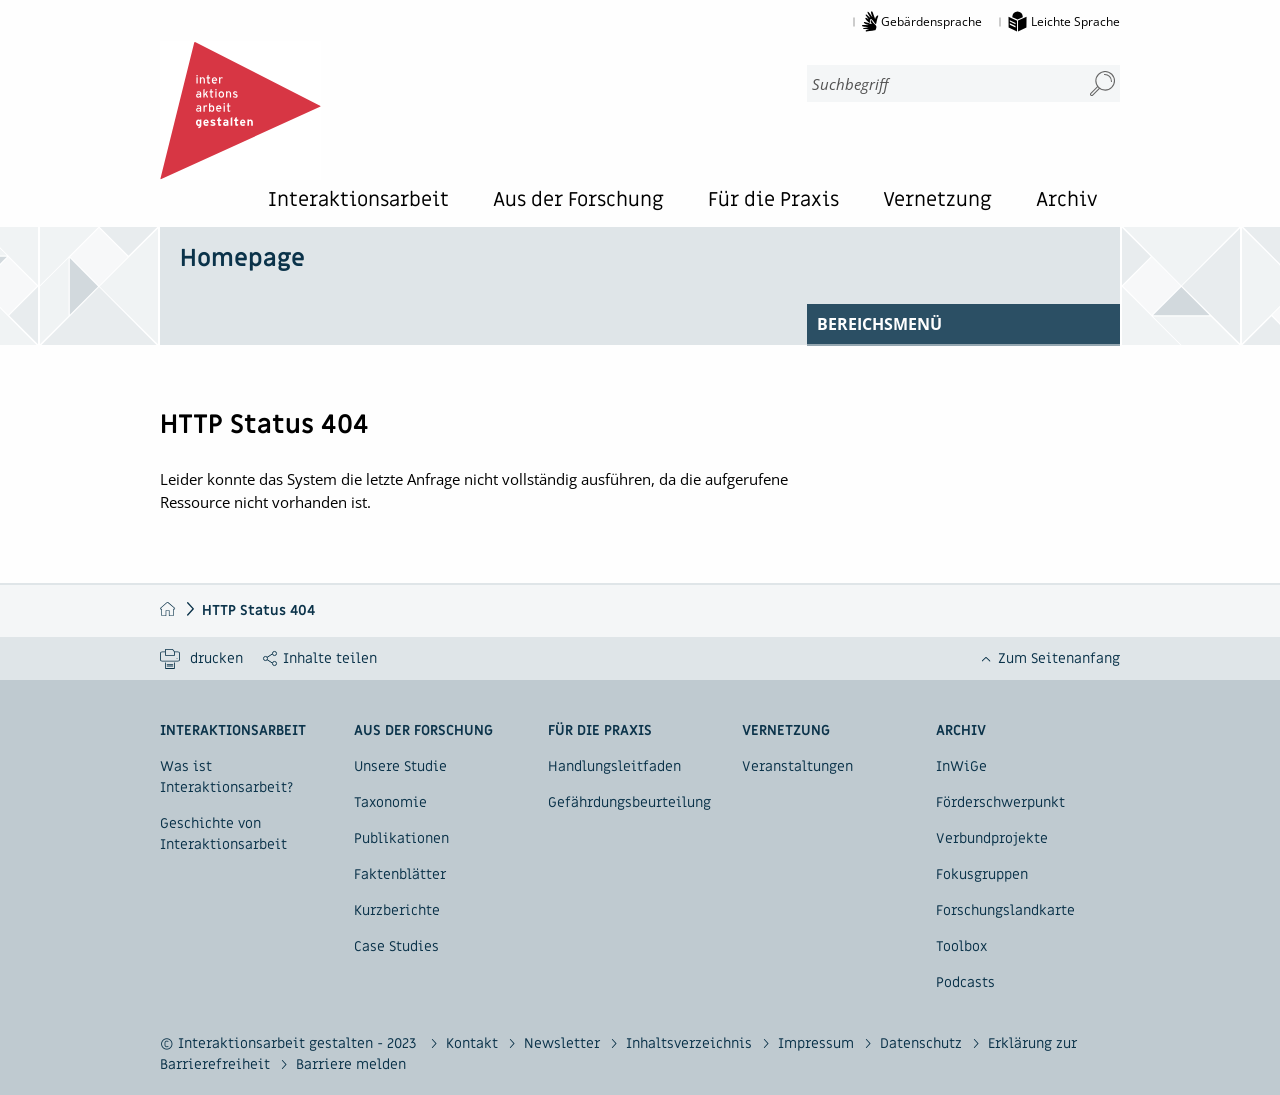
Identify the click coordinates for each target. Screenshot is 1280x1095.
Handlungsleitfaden (614, 766)
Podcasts (965, 982)
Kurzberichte (397, 910)
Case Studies (396, 946)
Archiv (1067, 201)
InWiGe (961, 766)
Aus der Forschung (578, 201)
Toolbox (961, 946)
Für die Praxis (773, 201)
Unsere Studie (400, 766)
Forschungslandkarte (1005, 910)
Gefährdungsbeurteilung (629, 802)
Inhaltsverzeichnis (691, 1043)
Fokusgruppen (982, 874)
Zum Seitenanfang (1059, 658)
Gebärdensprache (931, 21)
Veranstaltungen (797, 766)
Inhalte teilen (330, 658)
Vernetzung (937, 201)
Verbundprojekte (992, 838)
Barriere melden (351, 1064)
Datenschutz (923, 1043)
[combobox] (936, 83)
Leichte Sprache (1075, 21)
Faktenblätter (400, 874)
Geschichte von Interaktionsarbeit (223, 834)
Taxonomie (390, 802)
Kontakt (474, 1043)
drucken (216, 658)
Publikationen (401, 838)
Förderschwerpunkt (1000, 802)
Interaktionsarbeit (358, 201)
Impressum (818, 1043)
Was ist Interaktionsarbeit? (226, 777)
